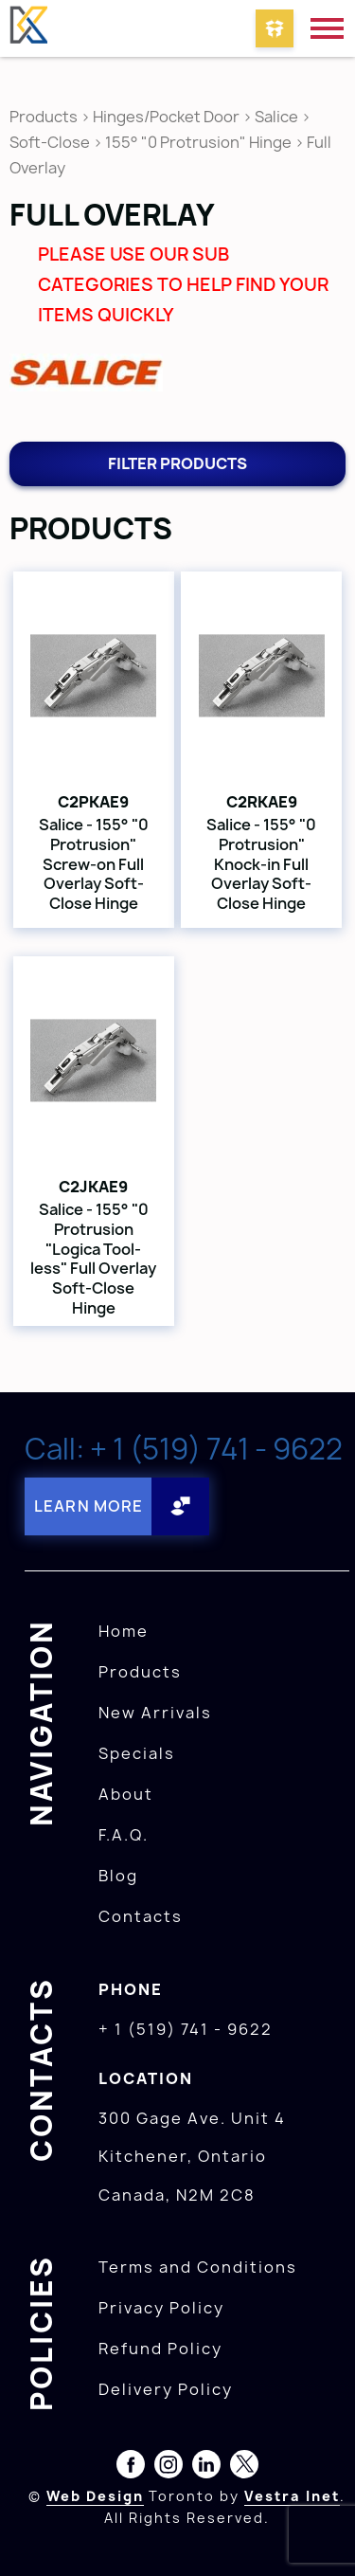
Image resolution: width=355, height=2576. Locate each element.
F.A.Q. (123, 1834)
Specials (136, 1753)
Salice (278, 116)
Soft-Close (49, 142)
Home (123, 1631)
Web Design (95, 2496)
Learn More (88, 1506)
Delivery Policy (165, 2389)
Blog (118, 1875)
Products (43, 116)
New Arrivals (155, 1712)
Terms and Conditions (197, 2267)
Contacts (140, 1916)
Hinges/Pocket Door (166, 116)
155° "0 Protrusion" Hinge (198, 142)
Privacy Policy (161, 2307)
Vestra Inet (292, 2496)
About (125, 1794)
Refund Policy (160, 2348)
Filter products (177, 463)
